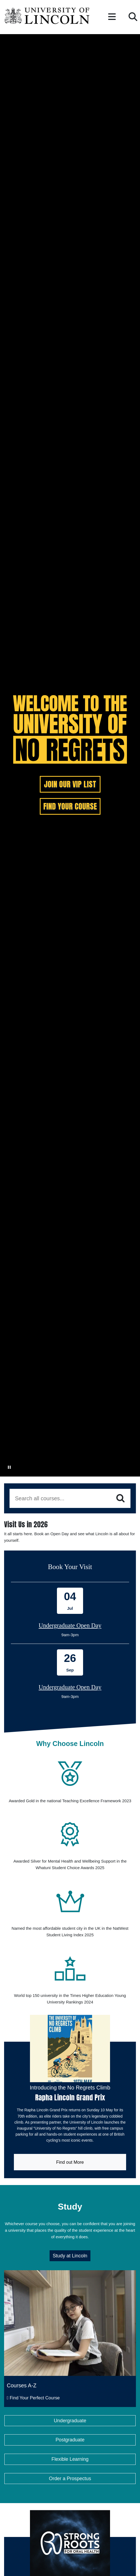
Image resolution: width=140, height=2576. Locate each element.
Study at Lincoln (70, 2280)
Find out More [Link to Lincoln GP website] (49, 2184)
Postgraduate (70, 2464)
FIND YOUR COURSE (70, 806)
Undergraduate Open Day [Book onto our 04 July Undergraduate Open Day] (70, 1625)
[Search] (120, 1498)
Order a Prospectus (70, 2503)
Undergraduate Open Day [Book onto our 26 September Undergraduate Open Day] (70, 1687)
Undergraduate (70, 2445)
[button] (111, 17)
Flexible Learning (70, 2484)
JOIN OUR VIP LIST (70, 784)
